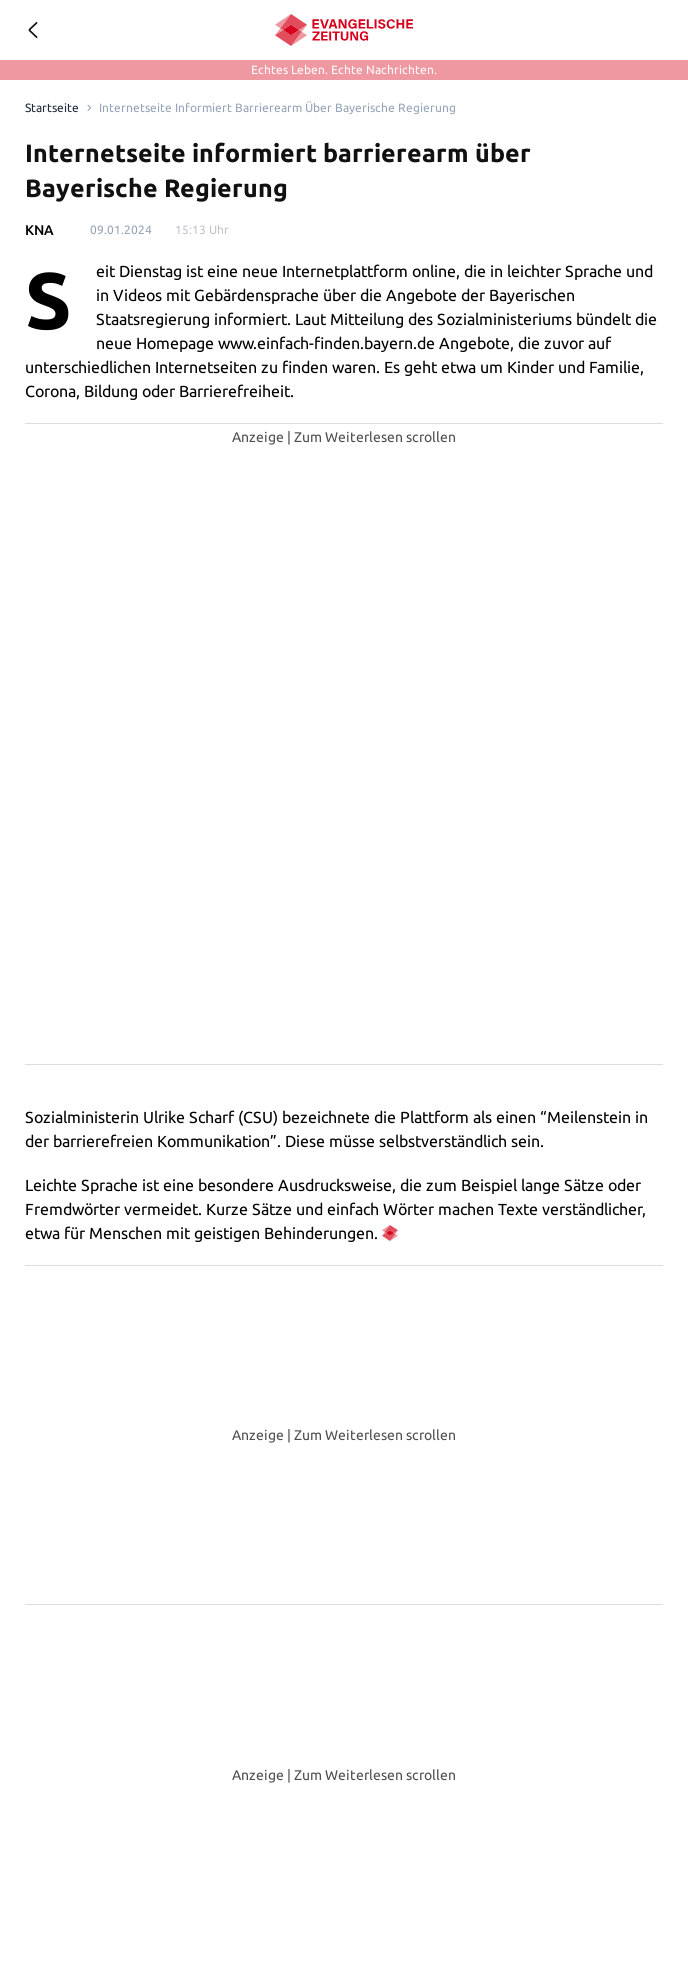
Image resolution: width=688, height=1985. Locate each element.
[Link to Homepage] (50, 108)
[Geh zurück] (32, 30)
